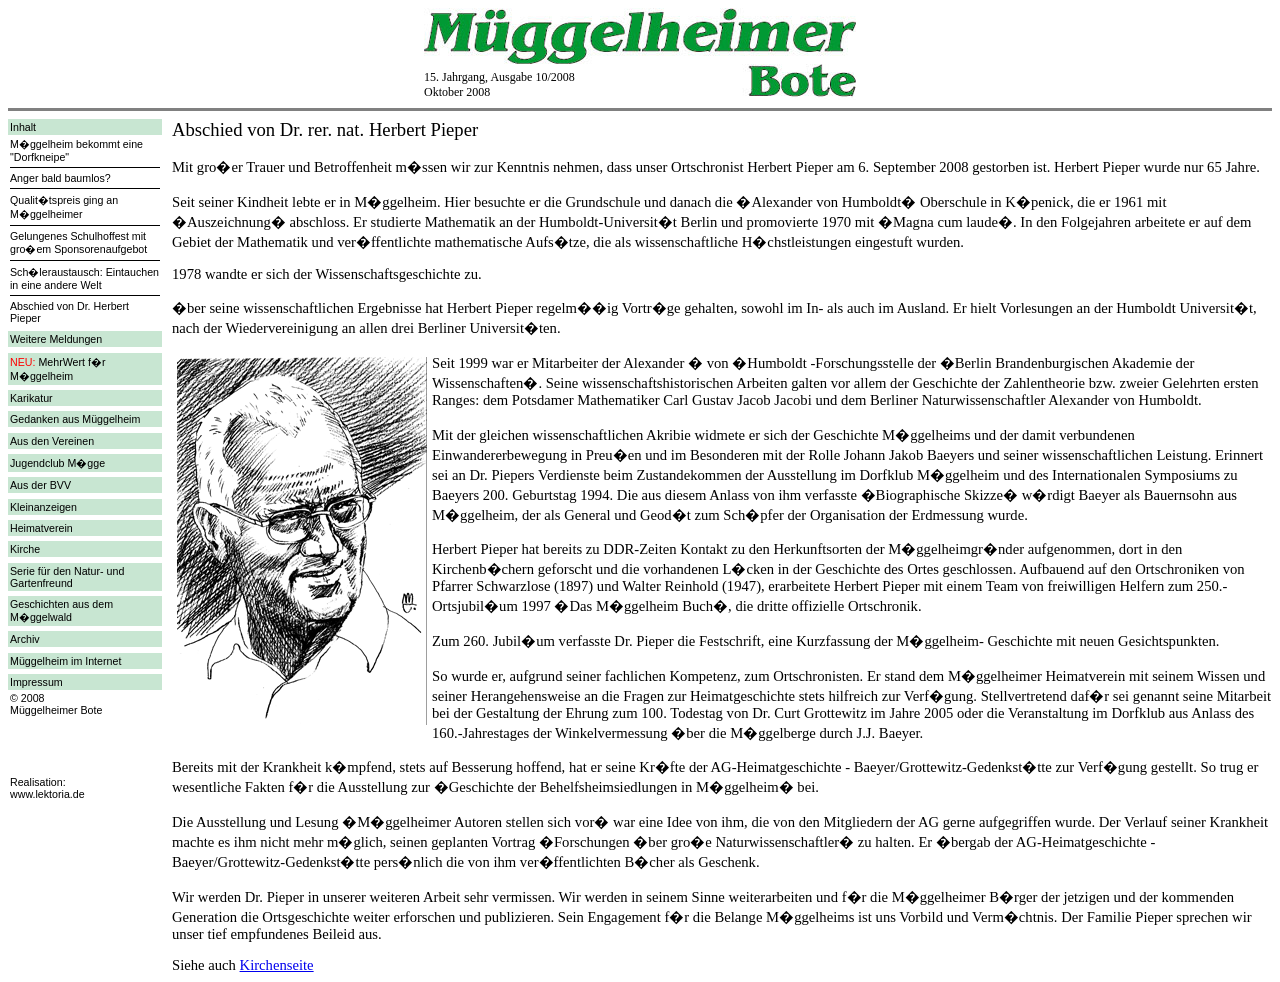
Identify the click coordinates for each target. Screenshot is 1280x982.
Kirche (25, 549)
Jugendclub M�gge (57, 463)
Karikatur (31, 398)
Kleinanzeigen (43, 507)
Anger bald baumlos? (60, 178)
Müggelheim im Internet (65, 661)
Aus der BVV (40, 485)
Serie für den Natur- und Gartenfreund (67, 577)
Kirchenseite (277, 965)
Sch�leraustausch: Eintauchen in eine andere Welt (84, 278)
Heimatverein (41, 528)
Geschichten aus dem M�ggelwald (61, 610)
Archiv (25, 639)
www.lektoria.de (47, 794)
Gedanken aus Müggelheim (75, 419)
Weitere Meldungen (56, 339)
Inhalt (23, 127)
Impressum (36, 682)
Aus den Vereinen (52, 441)
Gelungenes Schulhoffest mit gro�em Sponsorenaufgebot (78, 242)
